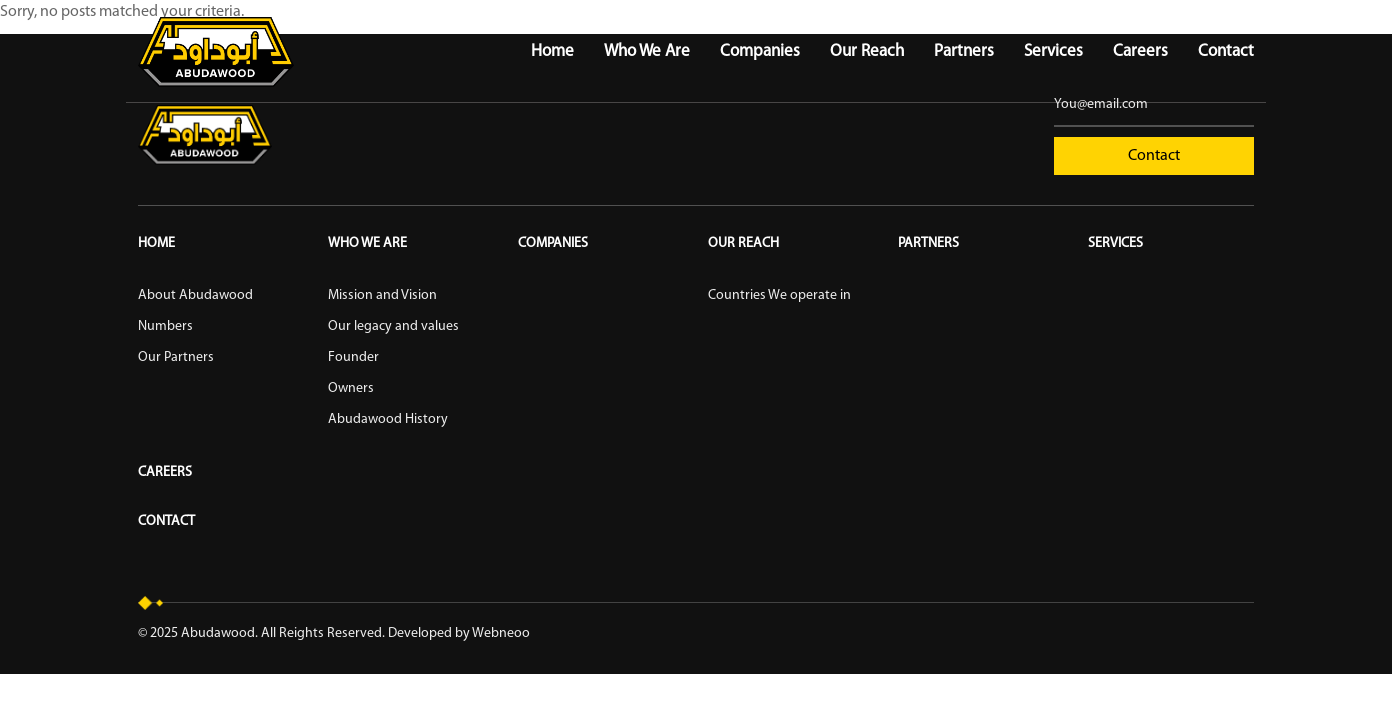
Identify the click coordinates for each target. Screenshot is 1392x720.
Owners (351, 388)
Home (552, 51)
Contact (1226, 51)
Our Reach (867, 51)
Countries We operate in (779, 295)
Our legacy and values (393, 326)
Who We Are (647, 51)
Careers (1140, 51)
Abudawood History (388, 419)
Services (1053, 51)
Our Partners (176, 357)
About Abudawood (195, 295)
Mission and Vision (382, 295)
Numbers (165, 326)
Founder (353, 357)
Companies (760, 51)
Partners (964, 51)
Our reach (743, 243)
